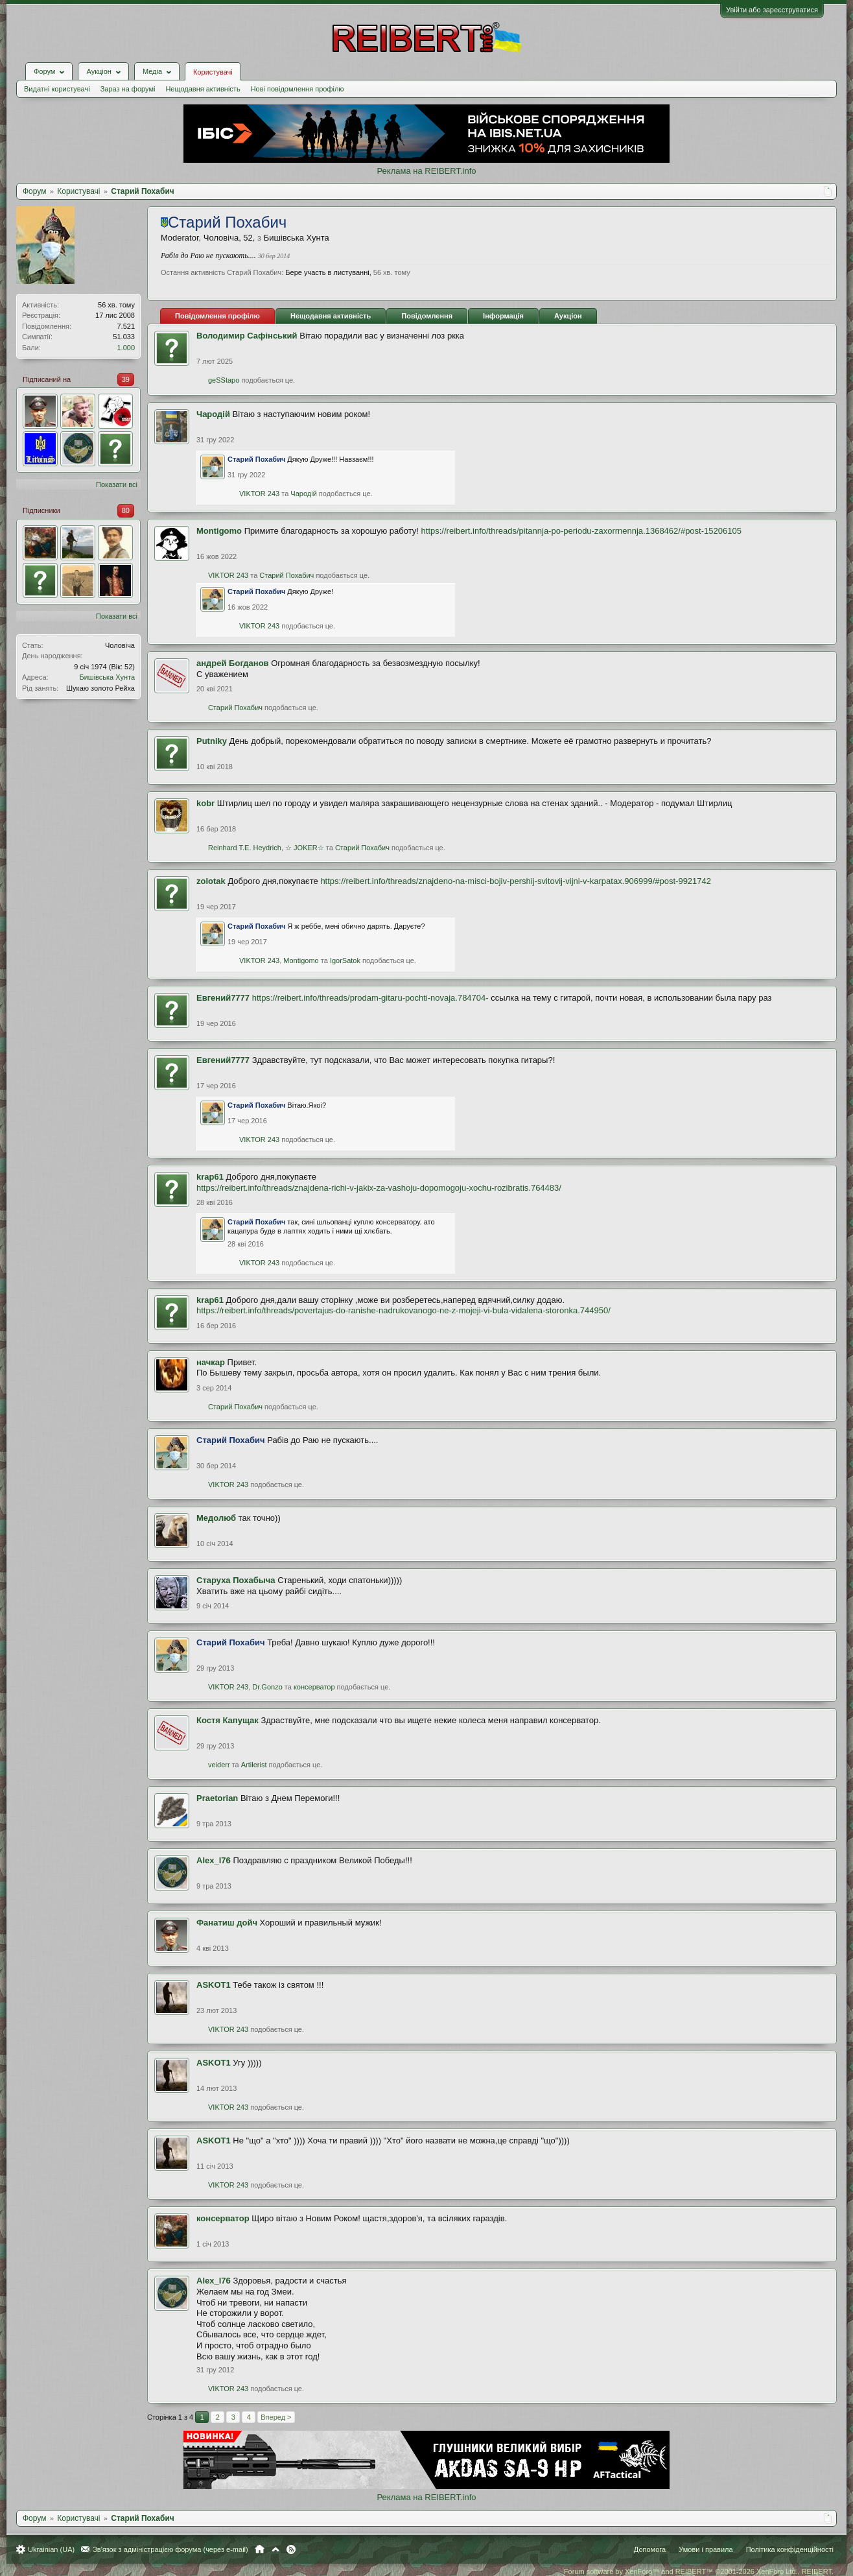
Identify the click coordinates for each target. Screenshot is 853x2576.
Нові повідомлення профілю (297, 89)
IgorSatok (345, 960)
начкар (210, 1362)
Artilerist (254, 1765)
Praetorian (217, 1798)
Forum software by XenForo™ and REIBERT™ (699, 2571)
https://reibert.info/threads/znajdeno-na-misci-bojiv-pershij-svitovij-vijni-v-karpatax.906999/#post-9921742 (515, 881)
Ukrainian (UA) (51, 2549)
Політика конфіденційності (790, 2549)
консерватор (314, 1687)
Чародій (213, 414)
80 (126, 510)
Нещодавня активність (202, 89)
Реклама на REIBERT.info (426, 171)
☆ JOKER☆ (304, 848)
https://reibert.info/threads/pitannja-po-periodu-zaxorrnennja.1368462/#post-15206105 (581, 531)
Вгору (275, 2549)
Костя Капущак (227, 1720)
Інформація (503, 316)
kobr (205, 803)
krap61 (210, 1177)
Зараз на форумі (128, 89)
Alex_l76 (213, 1860)
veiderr (219, 1765)
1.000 (126, 348)
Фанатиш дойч (226, 1922)
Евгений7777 (223, 998)
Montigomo (219, 531)
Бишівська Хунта (107, 677)
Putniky (211, 741)
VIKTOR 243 (259, 493)
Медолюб (216, 1518)
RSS (291, 2549)
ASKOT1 (213, 1985)
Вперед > (276, 2417)
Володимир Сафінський (247, 335)
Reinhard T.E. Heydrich (244, 848)
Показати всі (116, 484)
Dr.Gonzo (267, 1687)
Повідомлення (426, 316)
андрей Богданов (232, 663)
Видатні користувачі (57, 89)
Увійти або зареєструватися (772, 10)
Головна (259, 2549)
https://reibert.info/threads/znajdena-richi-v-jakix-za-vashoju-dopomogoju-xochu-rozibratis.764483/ (378, 1188)
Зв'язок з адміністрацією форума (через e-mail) (170, 2549)
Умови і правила (705, 2549)
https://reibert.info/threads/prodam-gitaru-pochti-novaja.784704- (370, 998)
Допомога (650, 2549)
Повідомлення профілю (217, 316)
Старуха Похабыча (235, 1580)
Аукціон (568, 316)
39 (126, 379)
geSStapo (223, 380)
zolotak (211, 881)
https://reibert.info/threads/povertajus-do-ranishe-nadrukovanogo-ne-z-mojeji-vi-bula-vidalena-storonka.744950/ (403, 1310)
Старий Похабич (286, 575)
